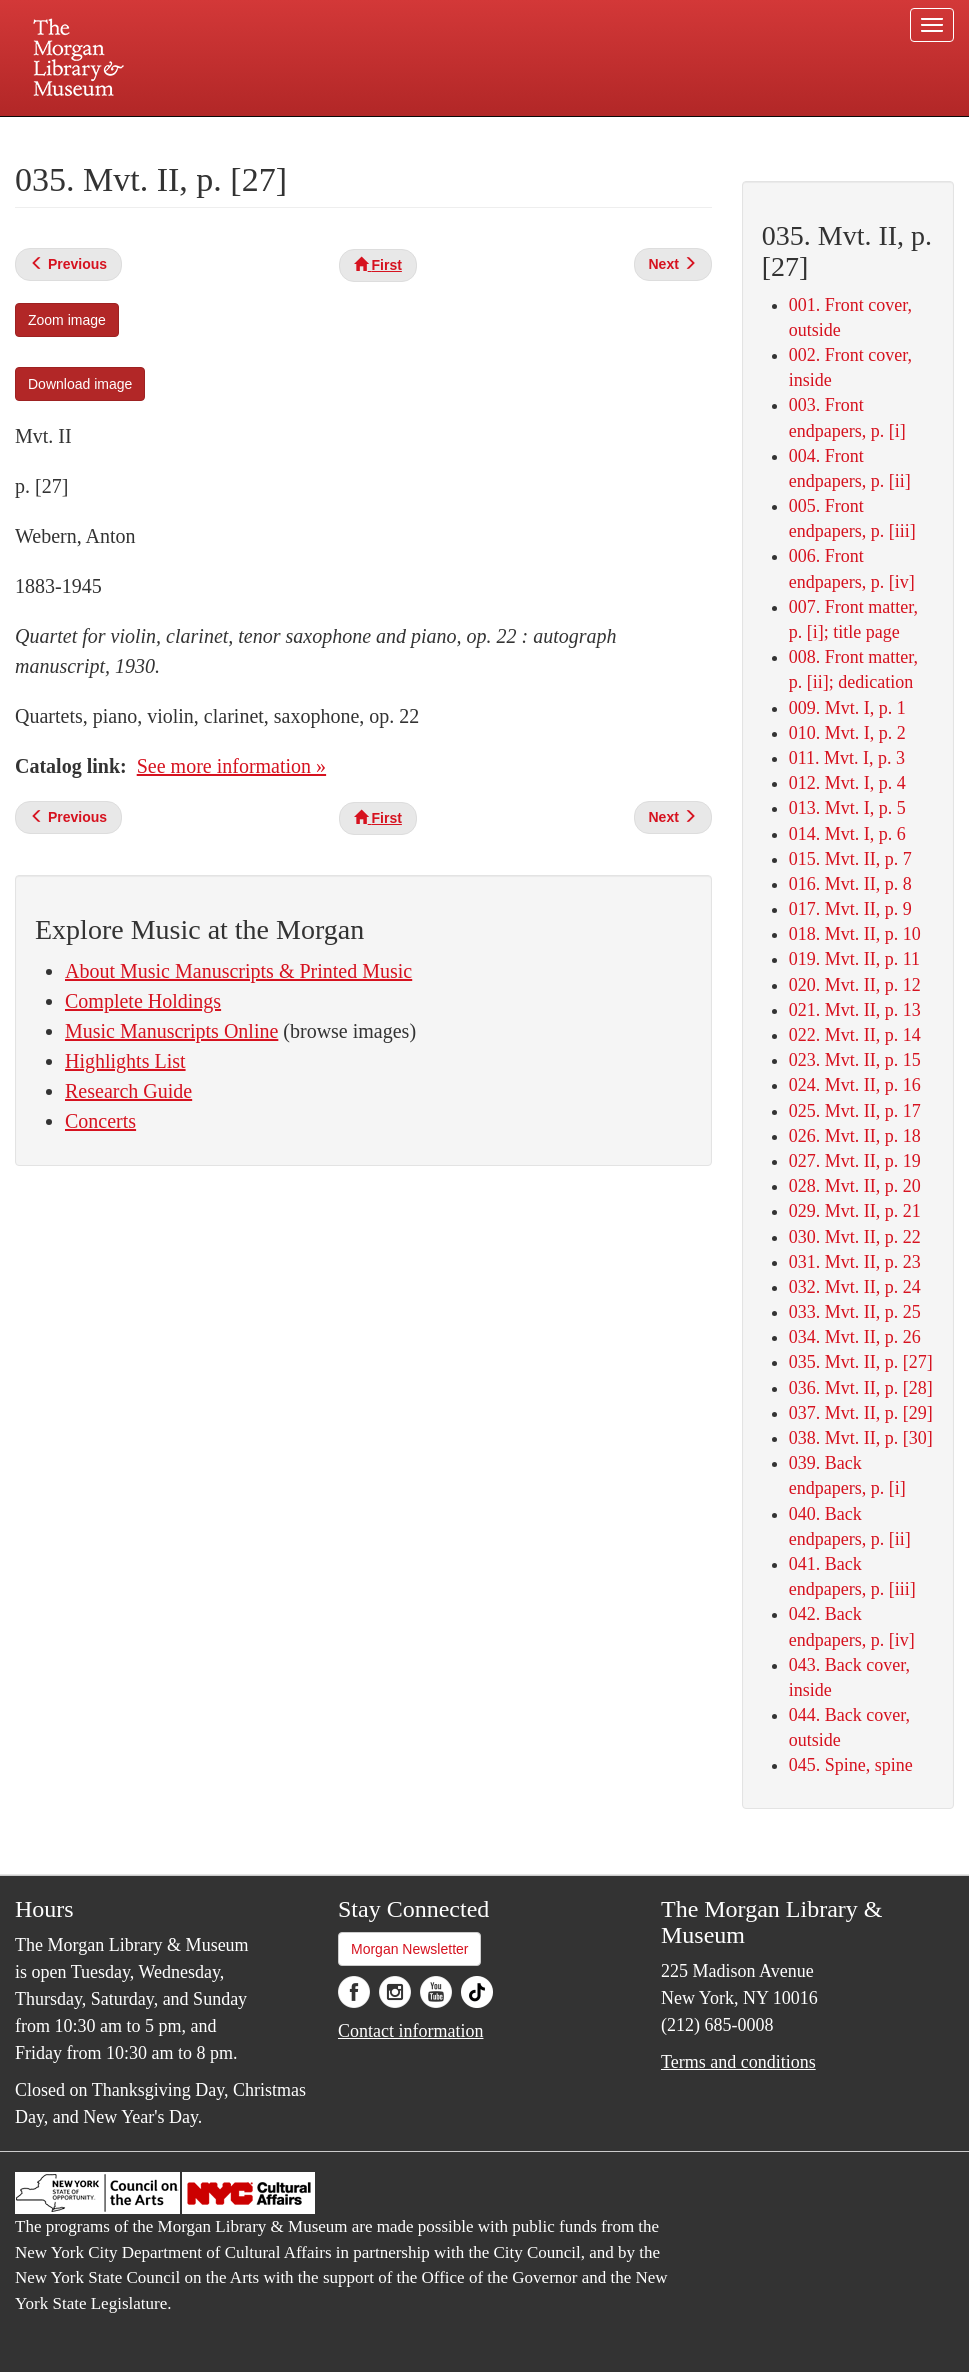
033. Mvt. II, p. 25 (855, 1312)
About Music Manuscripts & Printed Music (238, 971)
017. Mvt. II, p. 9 (850, 909)
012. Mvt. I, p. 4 (847, 783)
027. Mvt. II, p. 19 (855, 1161)
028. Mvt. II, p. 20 (855, 1186)
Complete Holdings (143, 1001)
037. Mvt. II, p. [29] (861, 1413)
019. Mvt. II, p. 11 (854, 959)
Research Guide (128, 1091)
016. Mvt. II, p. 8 (850, 884)
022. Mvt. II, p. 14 (855, 1035)
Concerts (100, 1121)
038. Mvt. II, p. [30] (861, 1438)
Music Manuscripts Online (171, 1031)
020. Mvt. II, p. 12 (855, 985)
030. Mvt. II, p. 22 (855, 1237)
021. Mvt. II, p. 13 (855, 1010)
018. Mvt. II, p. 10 (855, 934)
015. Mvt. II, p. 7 (850, 859)
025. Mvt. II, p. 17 (855, 1111)
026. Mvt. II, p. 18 (855, 1136)
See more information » (231, 766)
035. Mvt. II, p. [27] (861, 1362)
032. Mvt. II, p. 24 (855, 1287)
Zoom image (67, 320)
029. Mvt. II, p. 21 (855, 1211)
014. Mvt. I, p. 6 (847, 834)
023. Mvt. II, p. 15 (855, 1060)
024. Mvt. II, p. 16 (855, 1085)
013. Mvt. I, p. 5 (847, 808)
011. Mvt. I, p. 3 (847, 758)
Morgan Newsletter (410, 1949)
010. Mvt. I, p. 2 (847, 733)
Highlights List (125, 1061)
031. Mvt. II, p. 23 (855, 1262)
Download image (80, 384)
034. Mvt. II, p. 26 (855, 1337)
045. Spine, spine (851, 1765)
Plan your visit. (247, 134)
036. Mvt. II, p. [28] (861, 1388)
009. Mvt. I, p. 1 (847, 708)
